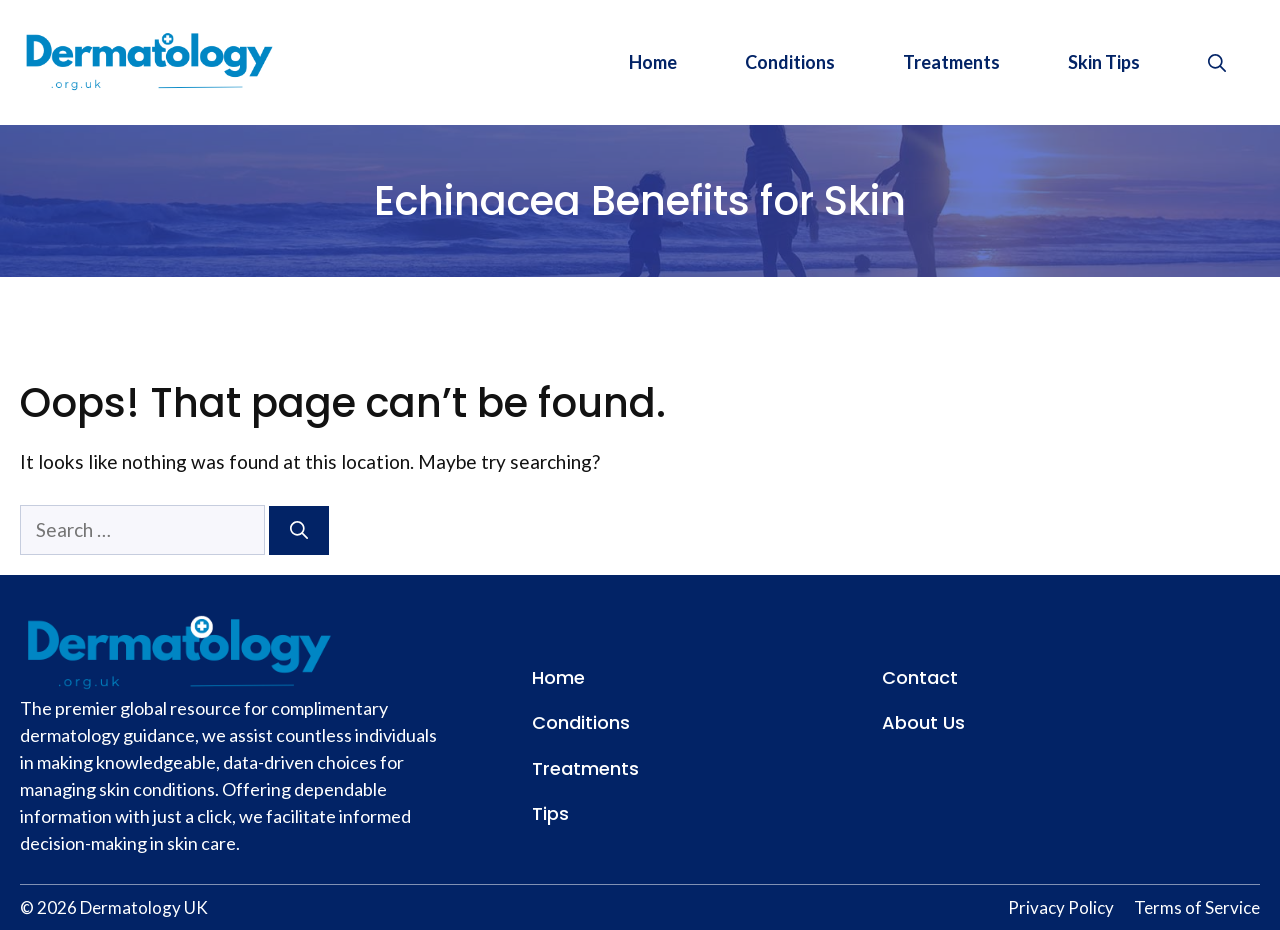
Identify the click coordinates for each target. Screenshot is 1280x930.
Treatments (951, 62)
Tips (550, 813)
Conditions (790, 62)
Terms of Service (1197, 907)
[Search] (299, 530)
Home (653, 62)
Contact (920, 677)
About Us (923, 722)
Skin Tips (1104, 62)
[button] (1217, 62)
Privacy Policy (1061, 907)
